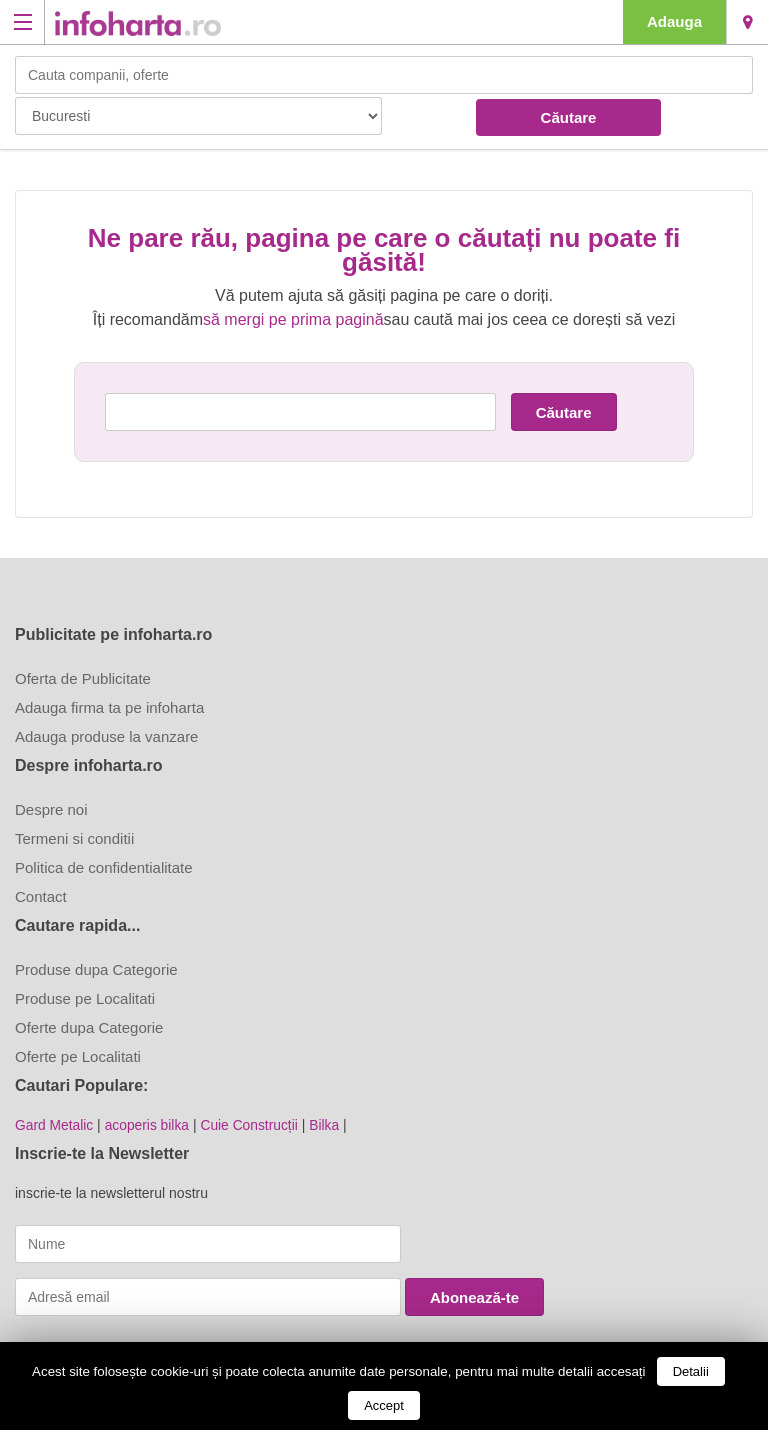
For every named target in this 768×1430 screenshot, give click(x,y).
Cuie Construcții (252, 1125)
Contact (41, 896)
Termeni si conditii (74, 838)
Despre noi (51, 809)
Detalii (691, 1371)
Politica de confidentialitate (104, 867)
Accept (384, 1405)
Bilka (328, 1125)
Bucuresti (747, 22)
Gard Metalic (54, 1125)
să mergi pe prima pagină (293, 319)
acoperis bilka (149, 1125)
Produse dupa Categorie (96, 969)
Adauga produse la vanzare (106, 736)
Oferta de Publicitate (83, 678)
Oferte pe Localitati (78, 1056)
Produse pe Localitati (85, 998)
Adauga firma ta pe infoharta (109, 707)
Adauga (674, 21)
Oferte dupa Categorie (89, 1027)
